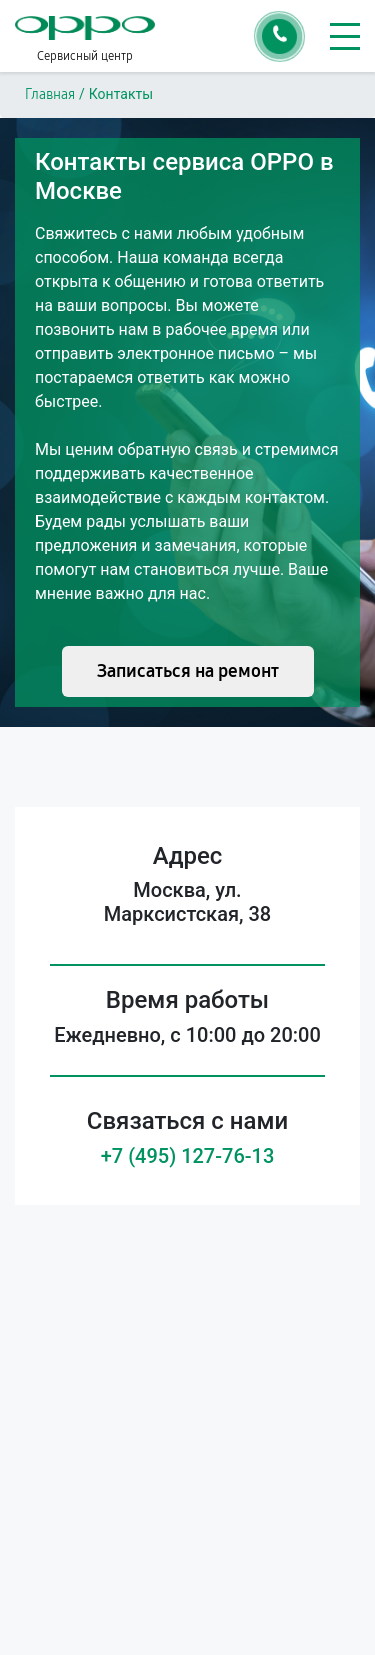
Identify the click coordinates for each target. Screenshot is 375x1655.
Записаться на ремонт (188, 671)
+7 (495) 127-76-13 (188, 1156)
